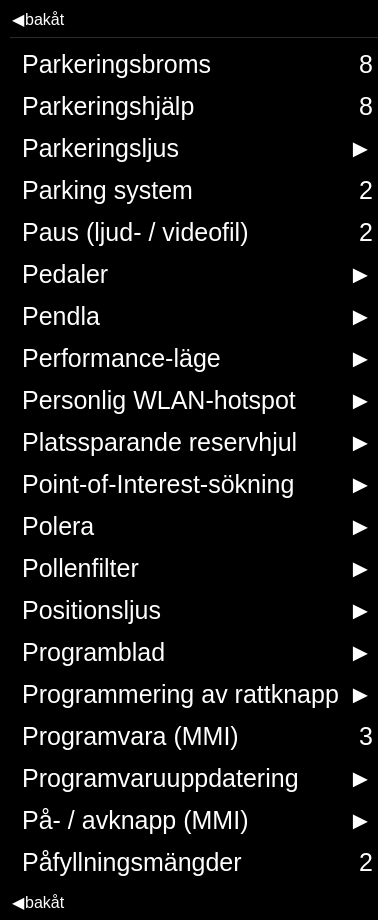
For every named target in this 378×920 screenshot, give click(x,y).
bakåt (38, 19)
